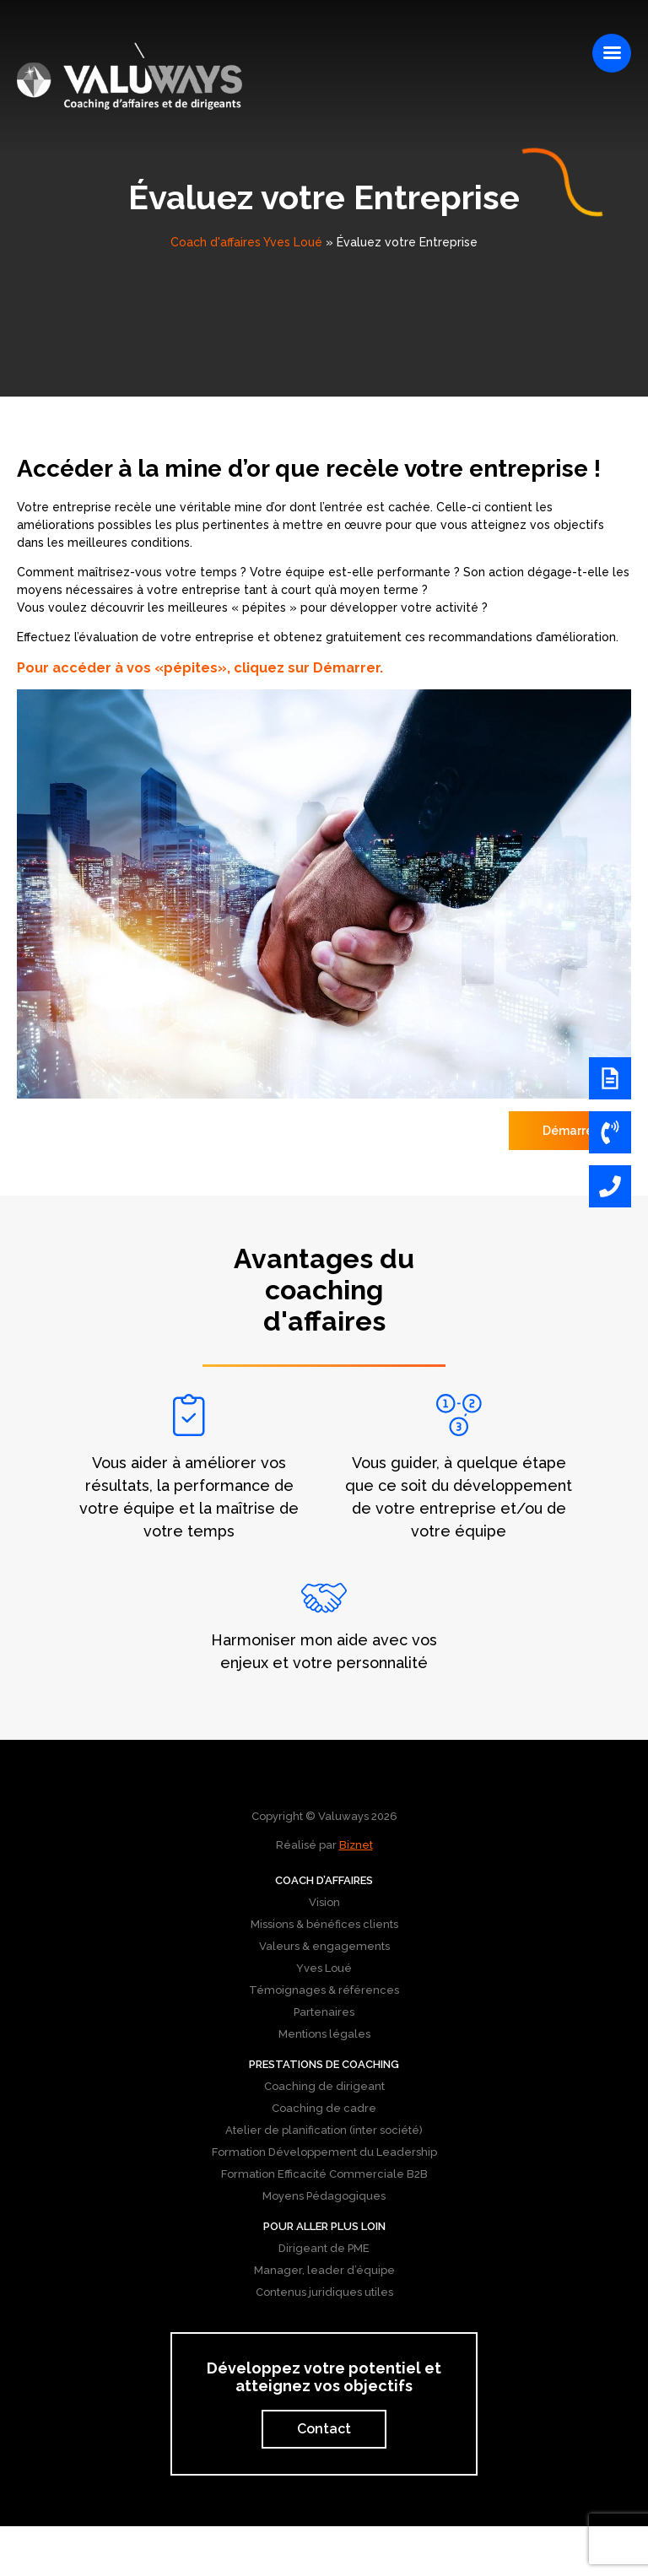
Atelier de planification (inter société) (324, 2130)
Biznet (356, 1845)
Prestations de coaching (324, 2064)
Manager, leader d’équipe (324, 2270)
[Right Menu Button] (611, 53)
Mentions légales (324, 2034)
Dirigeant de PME (324, 2248)
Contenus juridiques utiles (324, 2292)
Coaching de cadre (324, 2108)
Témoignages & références (324, 1990)
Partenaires (324, 2012)
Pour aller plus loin (324, 2226)
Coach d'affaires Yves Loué (246, 242)
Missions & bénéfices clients (324, 1924)
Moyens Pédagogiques (324, 2196)
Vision (324, 1902)
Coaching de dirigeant (324, 2086)
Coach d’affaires (324, 1880)
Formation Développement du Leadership (324, 2152)
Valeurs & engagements (324, 1946)
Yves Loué (324, 1968)
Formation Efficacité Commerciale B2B (324, 2174)
